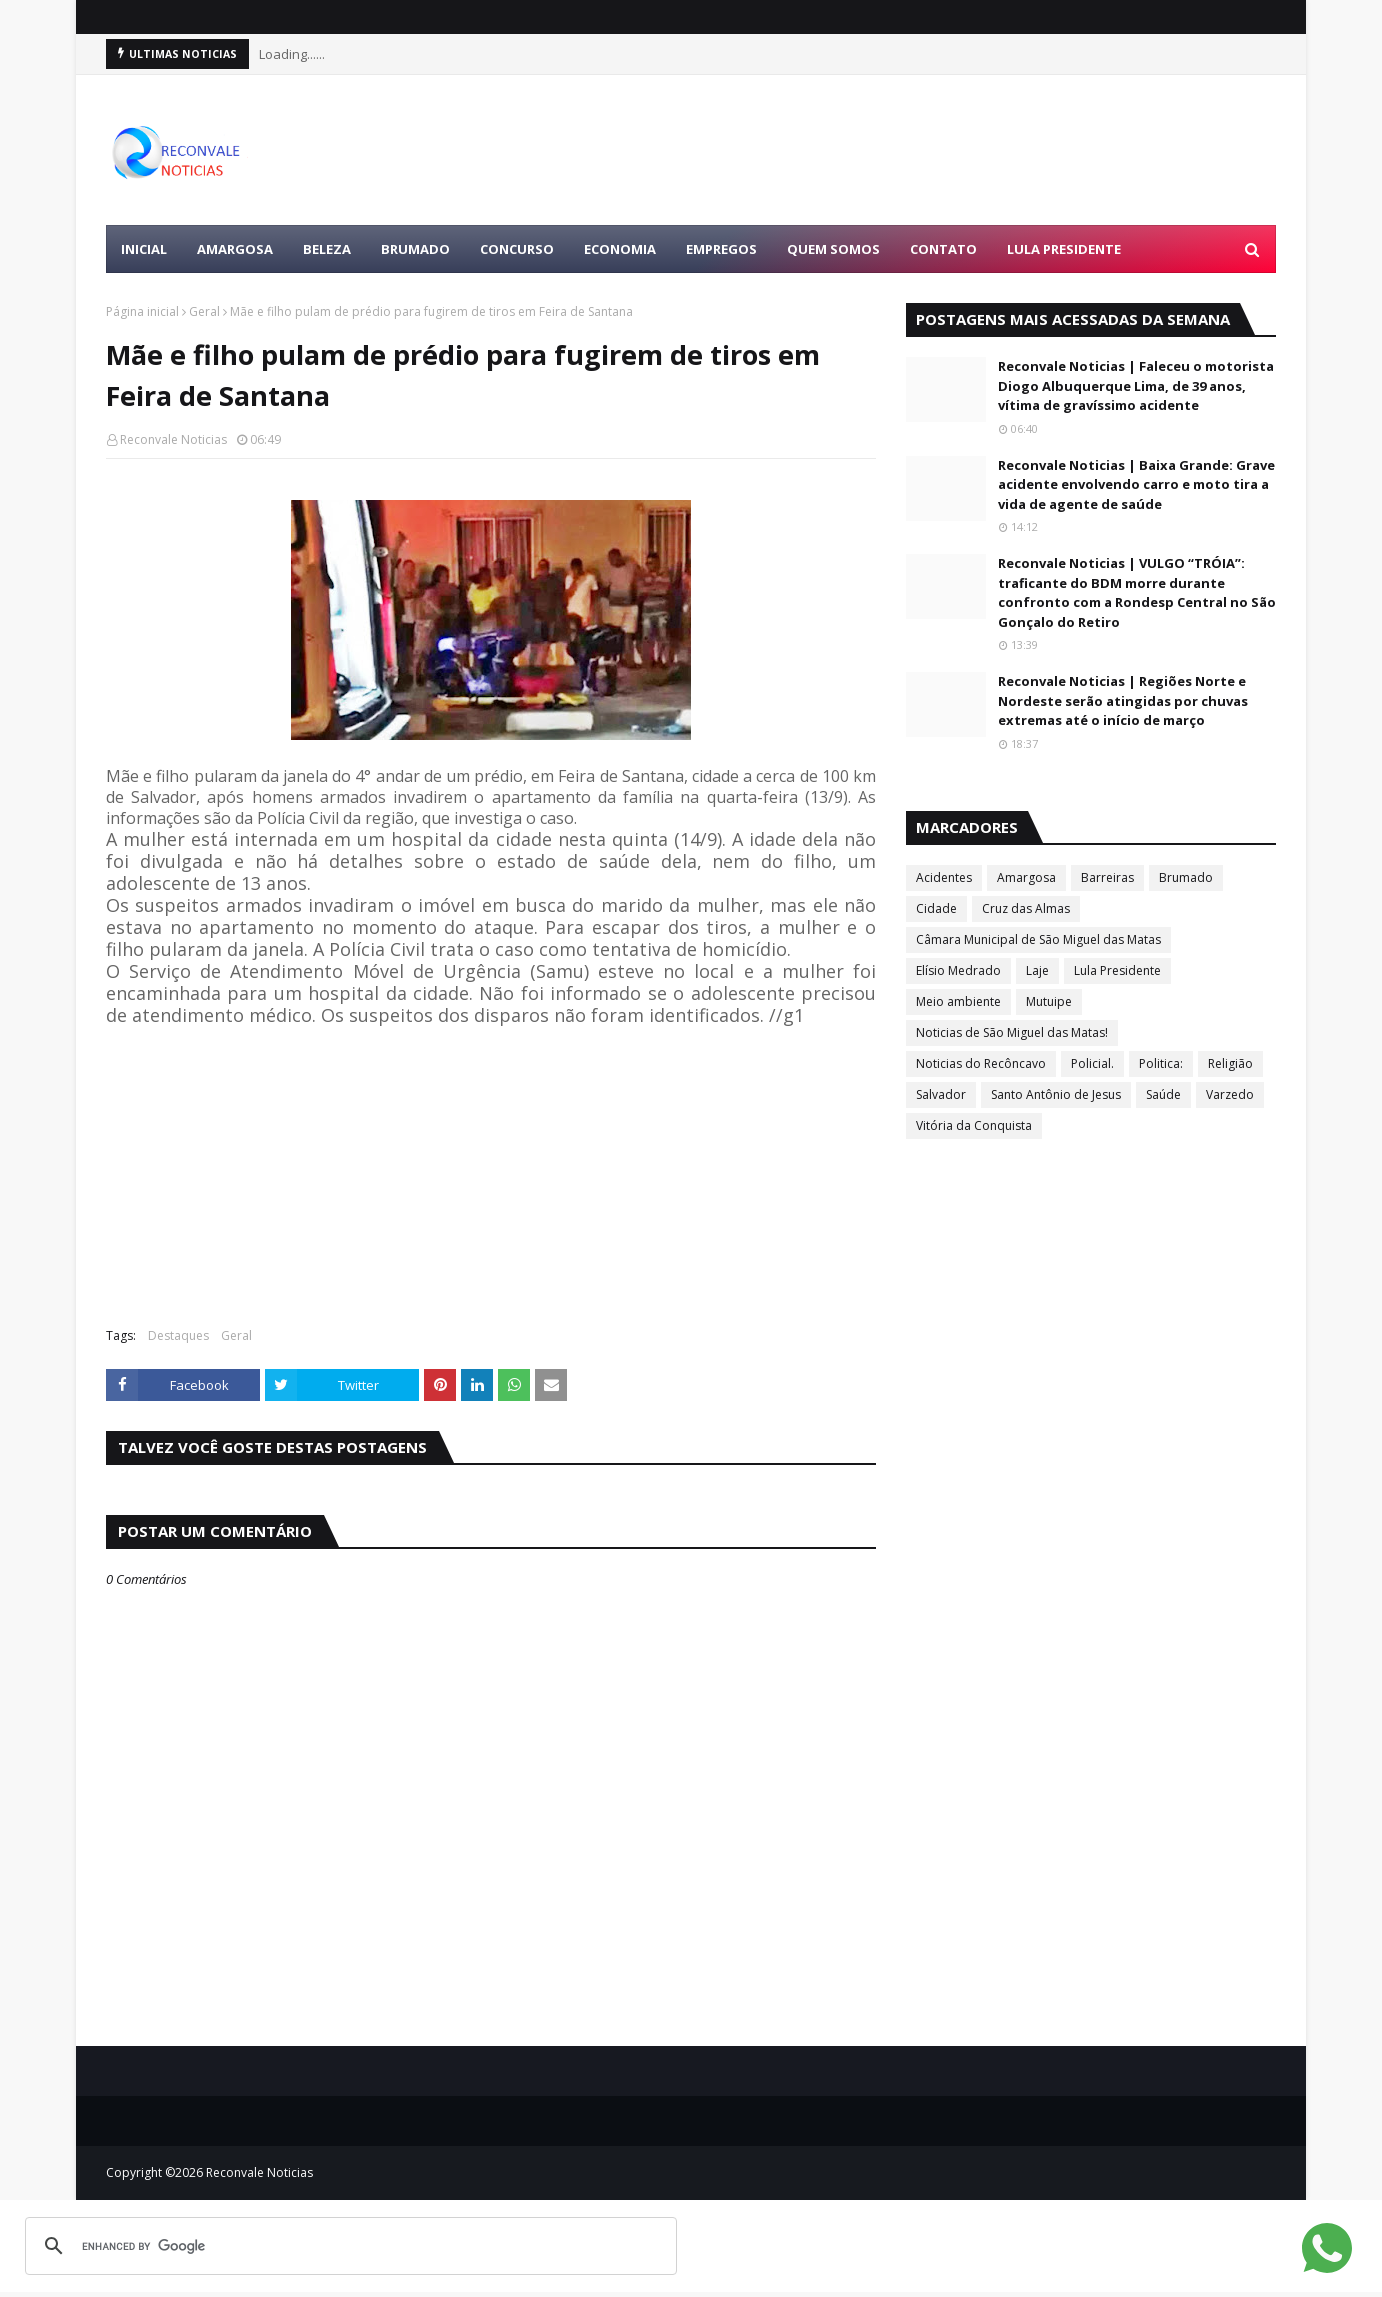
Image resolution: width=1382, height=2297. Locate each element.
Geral (204, 311)
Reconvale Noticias (173, 439)
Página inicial (142, 311)
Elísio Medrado (958, 970)
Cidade (936, 908)
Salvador (941, 1094)
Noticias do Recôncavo (981, 1063)
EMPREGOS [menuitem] (721, 249)
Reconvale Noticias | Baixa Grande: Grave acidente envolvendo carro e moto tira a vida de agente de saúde (1136, 484)
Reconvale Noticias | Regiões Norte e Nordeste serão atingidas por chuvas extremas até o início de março (1123, 700)
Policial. (1092, 1063)
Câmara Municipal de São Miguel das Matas (1038, 939)
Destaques (178, 1335)
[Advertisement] (912, 150)
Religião (1230, 1063)
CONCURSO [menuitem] (517, 249)
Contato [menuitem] (943, 249)
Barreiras (1107, 877)
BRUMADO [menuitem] (415, 249)
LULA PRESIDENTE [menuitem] (1064, 249)
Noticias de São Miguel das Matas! (1012, 1032)
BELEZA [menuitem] (327, 249)
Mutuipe (1049, 1001)
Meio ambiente (958, 1001)
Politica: (1161, 1063)
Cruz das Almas (1026, 908)
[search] (348, 2246)
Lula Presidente (1117, 970)
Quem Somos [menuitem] (833, 249)
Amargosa (1026, 877)
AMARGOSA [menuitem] (235, 249)
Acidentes (944, 877)
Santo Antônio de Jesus (1056, 1094)
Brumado (1186, 877)
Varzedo (1230, 1094)
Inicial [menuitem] (144, 249)
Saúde (1163, 1094)
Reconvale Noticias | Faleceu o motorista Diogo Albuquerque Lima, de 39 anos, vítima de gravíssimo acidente (1136, 385)
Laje (1037, 970)
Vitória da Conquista (974, 1125)
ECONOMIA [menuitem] (620, 249)
